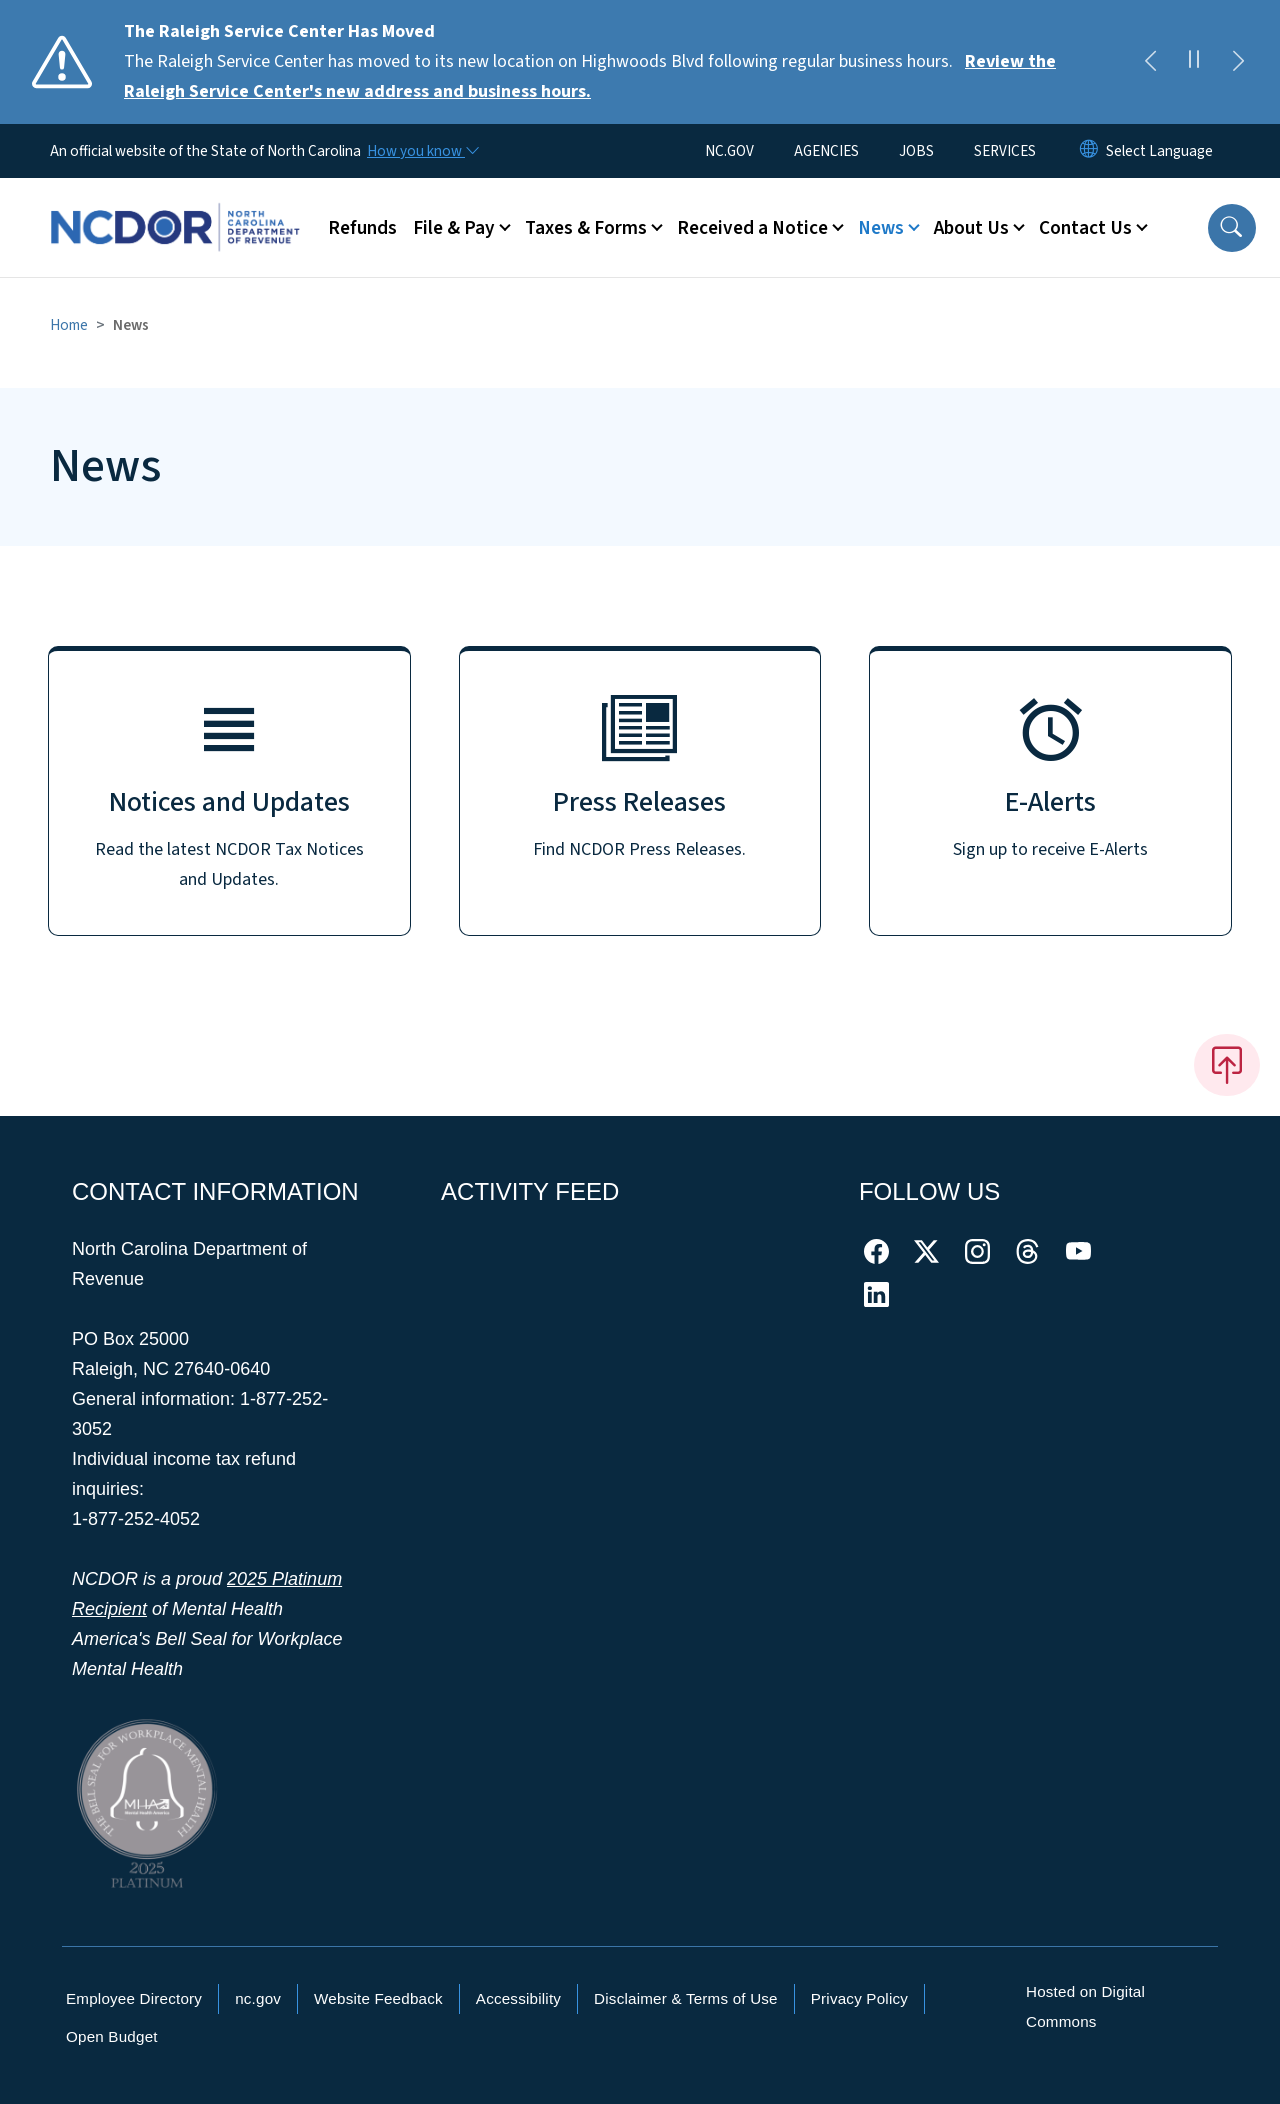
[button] (1232, 228)
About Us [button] (971, 228)
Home (69, 325)
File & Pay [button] (454, 228)
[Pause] (1194, 62)
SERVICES (1005, 151)
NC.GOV (729, 151)
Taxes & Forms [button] (586, 228)
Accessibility (518, 1998)
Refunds (362, 228)
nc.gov (258, 1998)
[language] (1159, 151)
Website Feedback (378, 1998)
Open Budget (112, 2036)
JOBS (916, 151)
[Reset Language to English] (1089, 151)
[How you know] (422, 151)
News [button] (881, 228)
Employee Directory (134, 1998)
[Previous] (1150, 62)
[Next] (1238, 62)
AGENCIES (826, 151)
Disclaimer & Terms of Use (686, 1998)
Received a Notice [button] (752, 228)
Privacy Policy (859, 1998)
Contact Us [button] (1085, 228)
